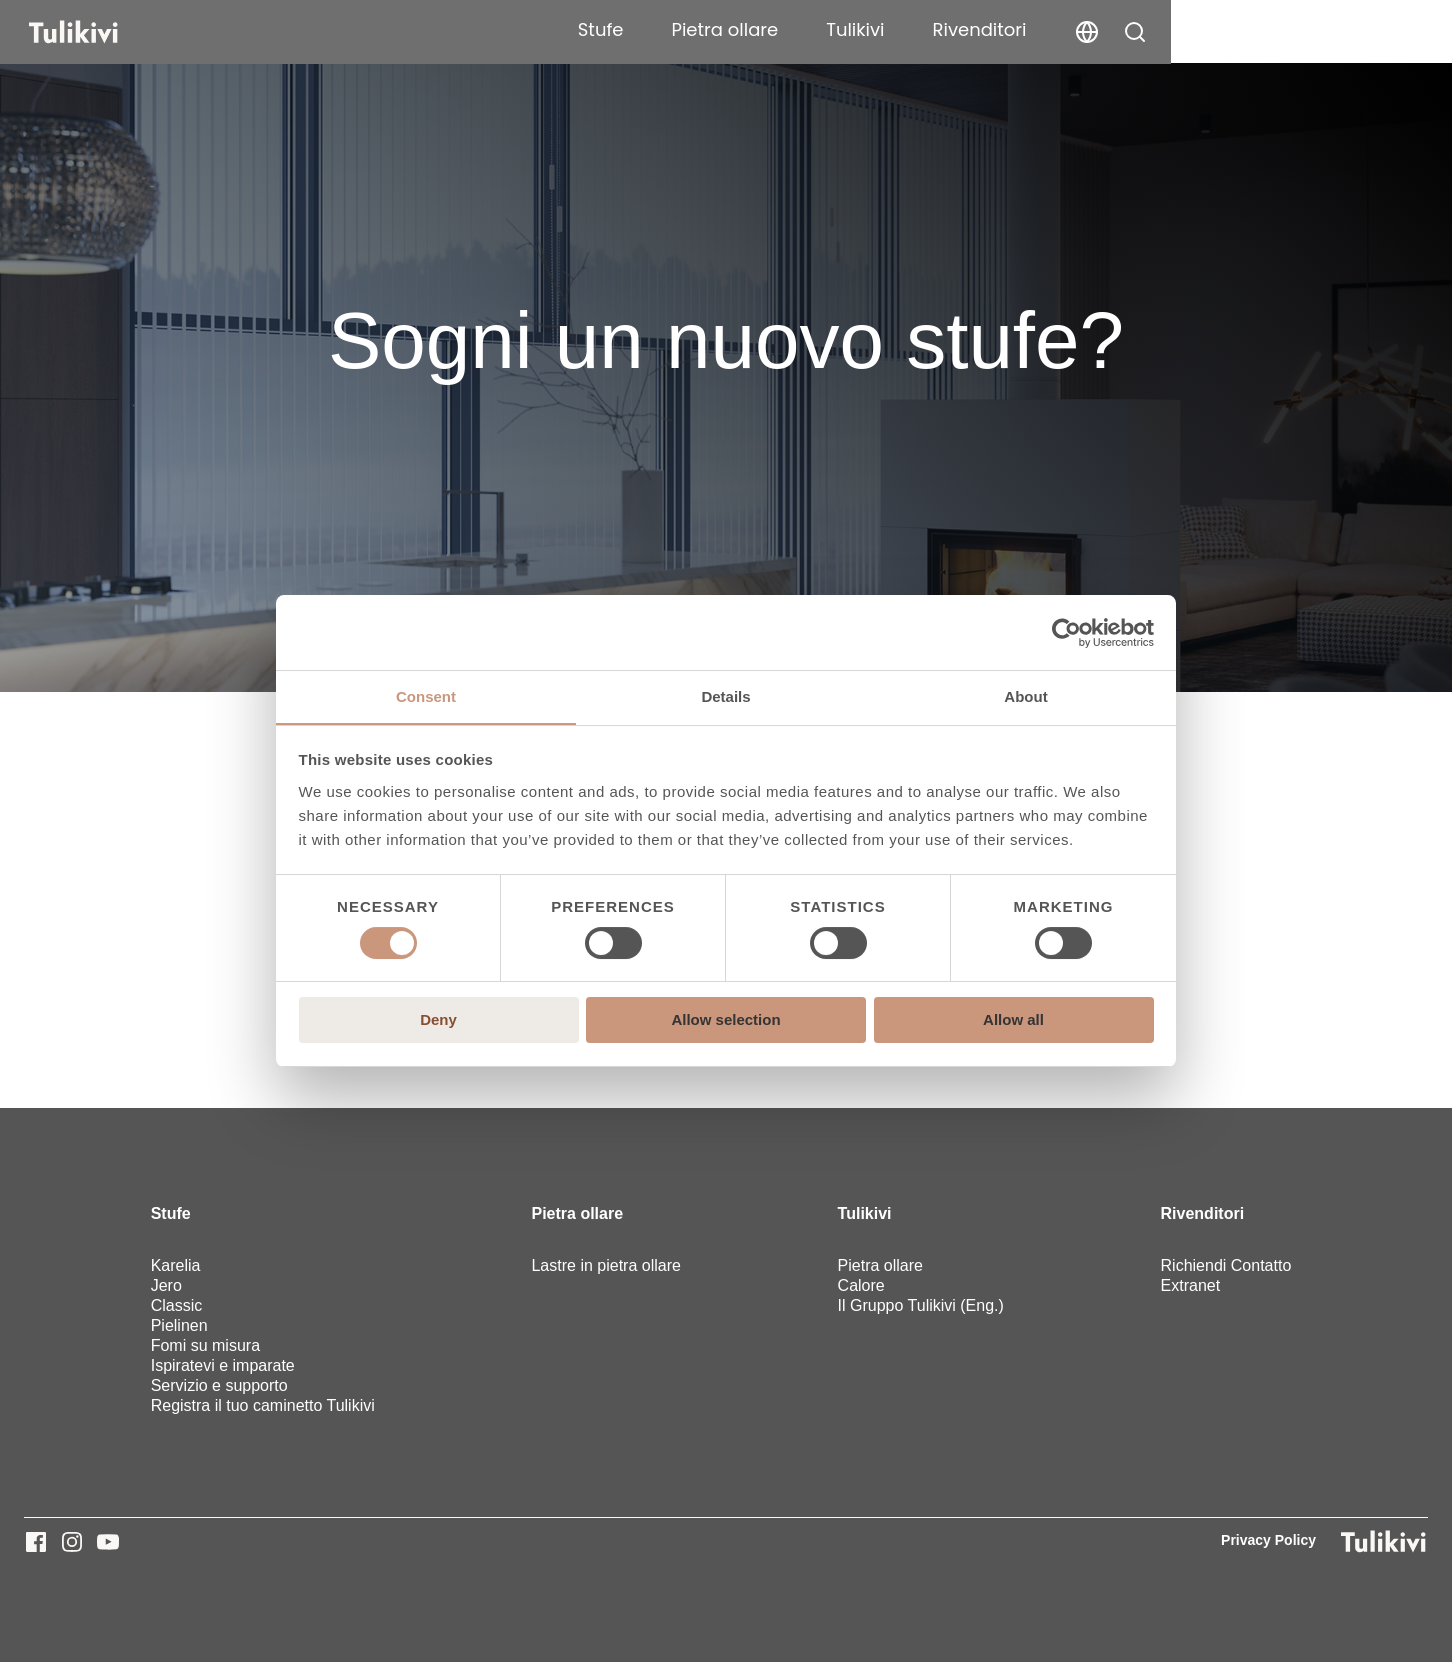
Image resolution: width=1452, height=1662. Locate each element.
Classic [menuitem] (177, 1305)
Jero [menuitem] (166, 1285)
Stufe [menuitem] (171, 1213)
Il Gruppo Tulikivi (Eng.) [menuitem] (921, 1305)
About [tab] (1025, 696)
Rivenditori (1261, 29)
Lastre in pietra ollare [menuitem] (605, 1265)
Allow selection (725, 1020)
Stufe (882, 29)
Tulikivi (1137, 29)
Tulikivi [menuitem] (865, 1213)
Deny (438, 1020)
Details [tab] (725, 696)
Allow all (1013, 1020)
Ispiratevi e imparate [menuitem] (223, 1365)
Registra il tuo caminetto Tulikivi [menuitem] (263, 1405)
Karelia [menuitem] (176, 1265)
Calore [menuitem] (861, 1285)
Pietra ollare (1006, 29)
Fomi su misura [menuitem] (205, 1345)
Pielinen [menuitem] (179, 1325)
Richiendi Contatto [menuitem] (1226, 1265)
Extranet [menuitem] (1191, 1285)
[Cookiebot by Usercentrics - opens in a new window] (1066, 632)
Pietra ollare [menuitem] (577, 1213)
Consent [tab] (426, 696)
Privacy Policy (1268, 1540)
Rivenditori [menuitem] (1203, 1213)
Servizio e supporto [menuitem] (219, 1385)
